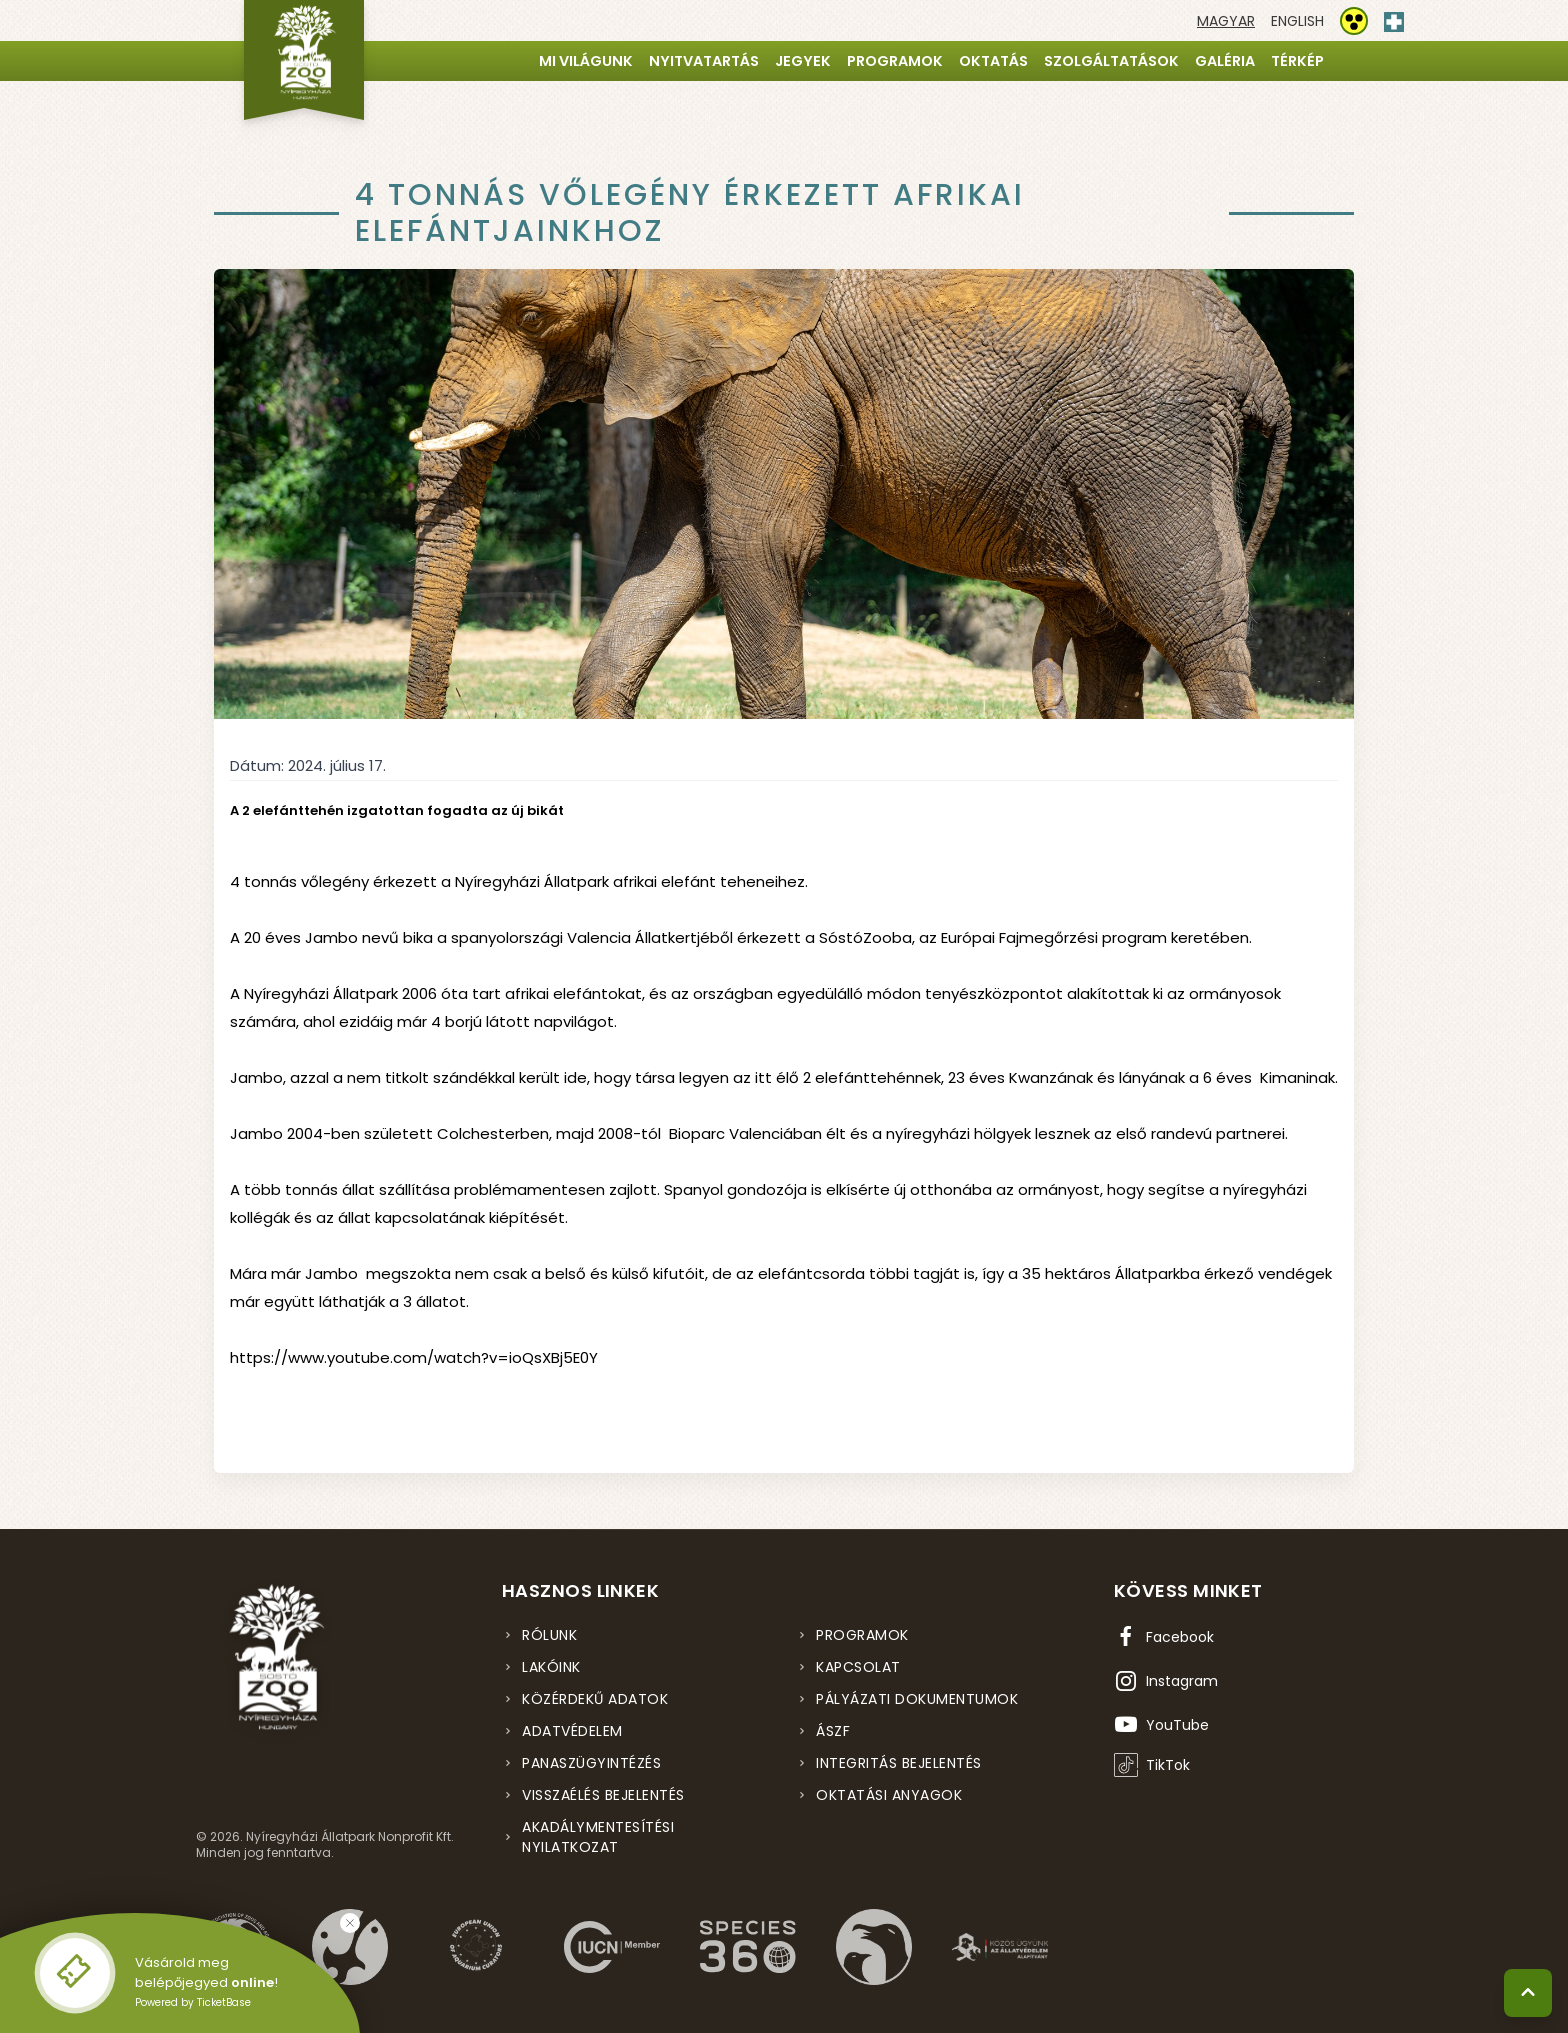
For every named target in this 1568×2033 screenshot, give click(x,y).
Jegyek (803, 61)
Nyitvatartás (704, 61)
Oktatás (993, 61)
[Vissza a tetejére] (1528, 1993)
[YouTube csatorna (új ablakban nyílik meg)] (1161, 1725)
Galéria (1225, 61)
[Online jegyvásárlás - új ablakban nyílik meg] (75, 1973)
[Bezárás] (350, 1923)
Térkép (1297, 61)
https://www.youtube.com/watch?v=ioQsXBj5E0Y (414, 1357)
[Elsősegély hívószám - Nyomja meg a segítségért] (1394, 18)
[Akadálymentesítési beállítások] (1354, 21)
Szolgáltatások (1111, 61)
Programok (895, 61)
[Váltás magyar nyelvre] (1226, 21)
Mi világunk (586, 61)
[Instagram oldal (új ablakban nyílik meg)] (1166, 1681)
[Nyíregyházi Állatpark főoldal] (304, 60)
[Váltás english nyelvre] (1297, 21)
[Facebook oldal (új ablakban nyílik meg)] (1164, 1637)
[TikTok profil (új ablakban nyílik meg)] (1152, 1765)
